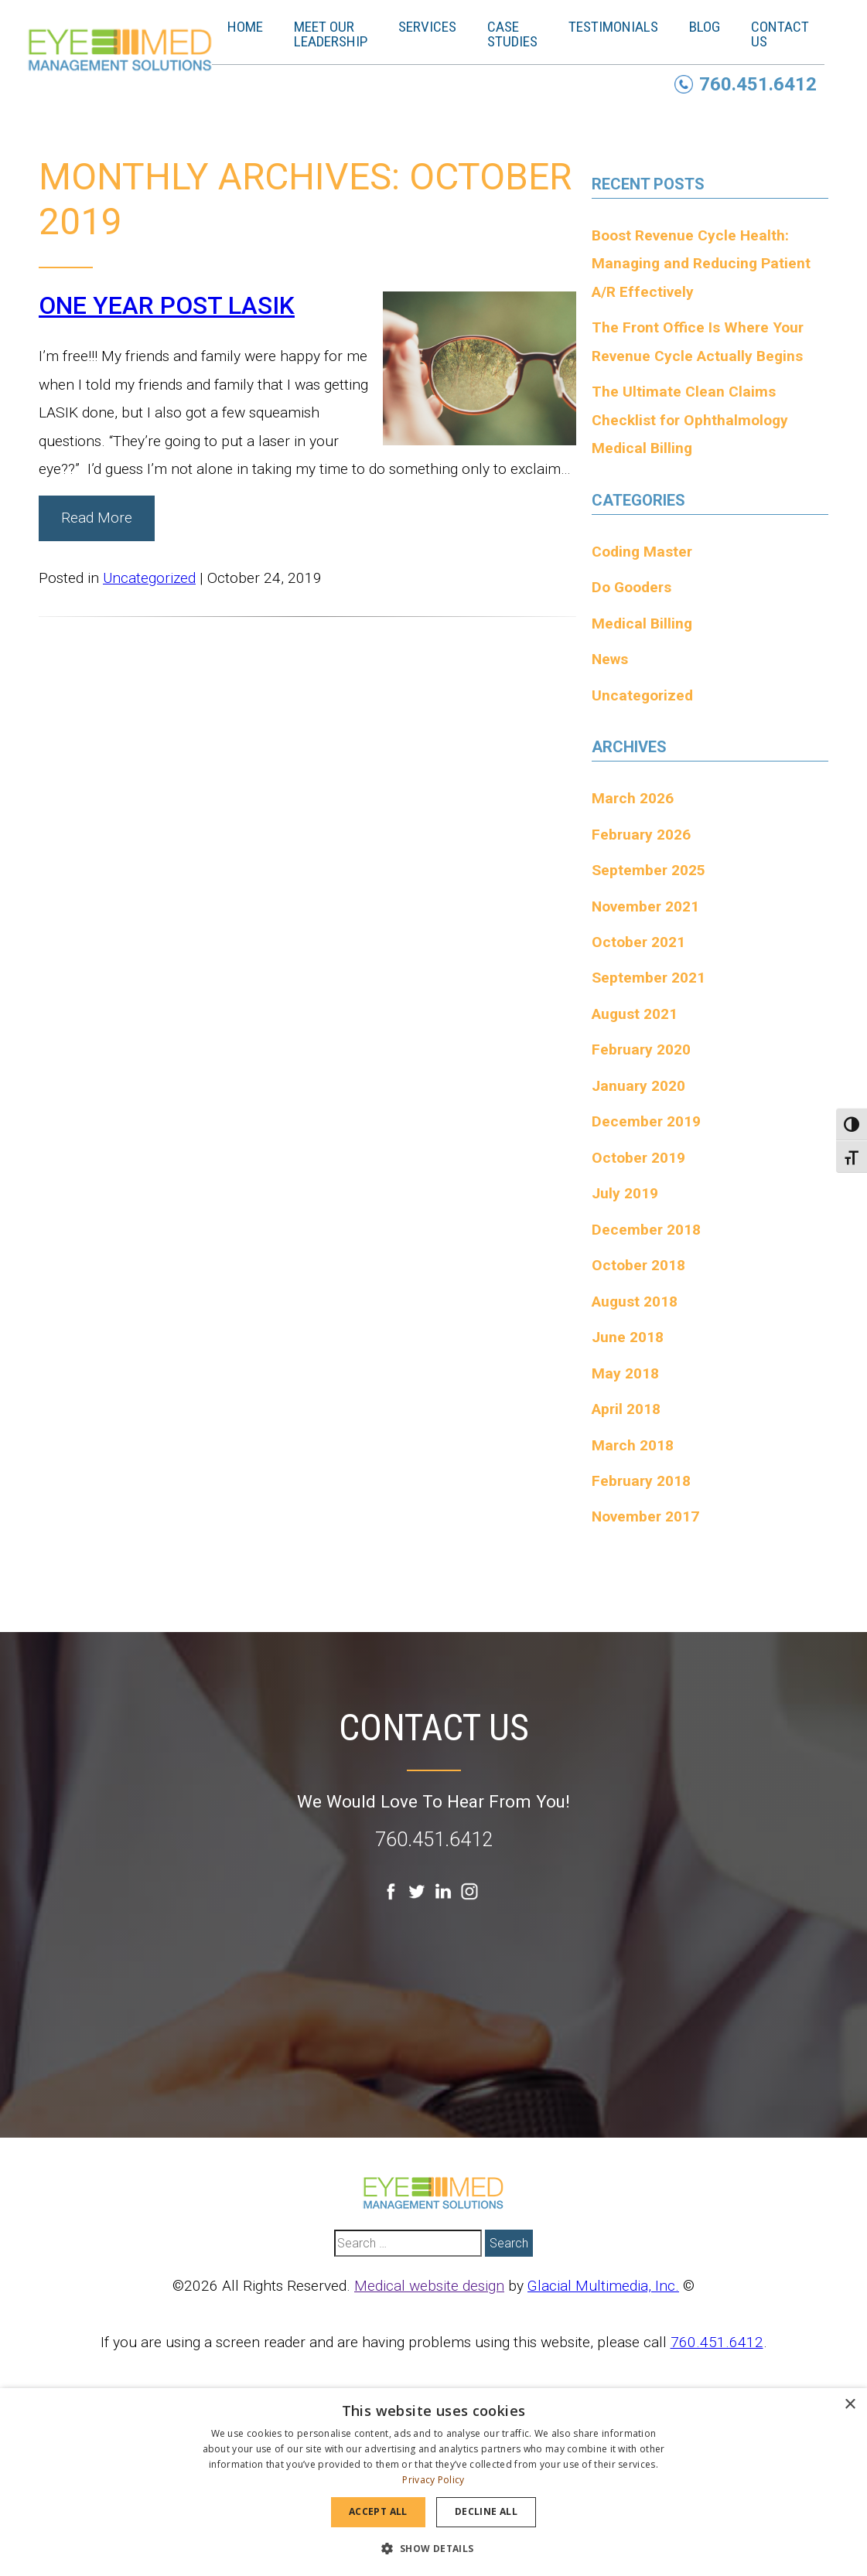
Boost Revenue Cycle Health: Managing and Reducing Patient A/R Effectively (701, 264)
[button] (433, 2548)
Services (437, 27)
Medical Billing (642, 623)
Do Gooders (631, 587)
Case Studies (522, 34)
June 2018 (628, 1337)
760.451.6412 (434, 1839)
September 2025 (648, 870)
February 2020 (641, 1049)
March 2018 (633, 1445)
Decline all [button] (486, 2511)
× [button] (849, 2405)
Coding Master (642, 552)
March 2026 (633, 798)
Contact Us (790, 34)
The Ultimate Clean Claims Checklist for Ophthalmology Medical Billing (690, 420)
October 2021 (638, 942)
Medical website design (429, 2286)
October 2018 (638, 1265)
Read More (96, 517)
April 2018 (626, 1409)
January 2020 (638, 1086)
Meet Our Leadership (340, 34)
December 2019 (646, 1121)
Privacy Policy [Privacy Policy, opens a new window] (433, 2479)
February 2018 (641, 1481)
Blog (714, 27)
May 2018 (625, 1373)
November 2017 (645, 1516)
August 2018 (635, 1301)
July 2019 (625, 1193)
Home (255, 27)
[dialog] (433, 2482)
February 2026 (641, 834)
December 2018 (646, 1230)
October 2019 (638, 1158)
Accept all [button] (378, 2511)
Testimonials (623, 27)
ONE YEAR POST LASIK (167, 305)
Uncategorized (149, 578)
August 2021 (635, 1014)
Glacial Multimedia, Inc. (603, 2286)
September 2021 (648, 977)
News (610, 659)
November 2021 (645, 906)
